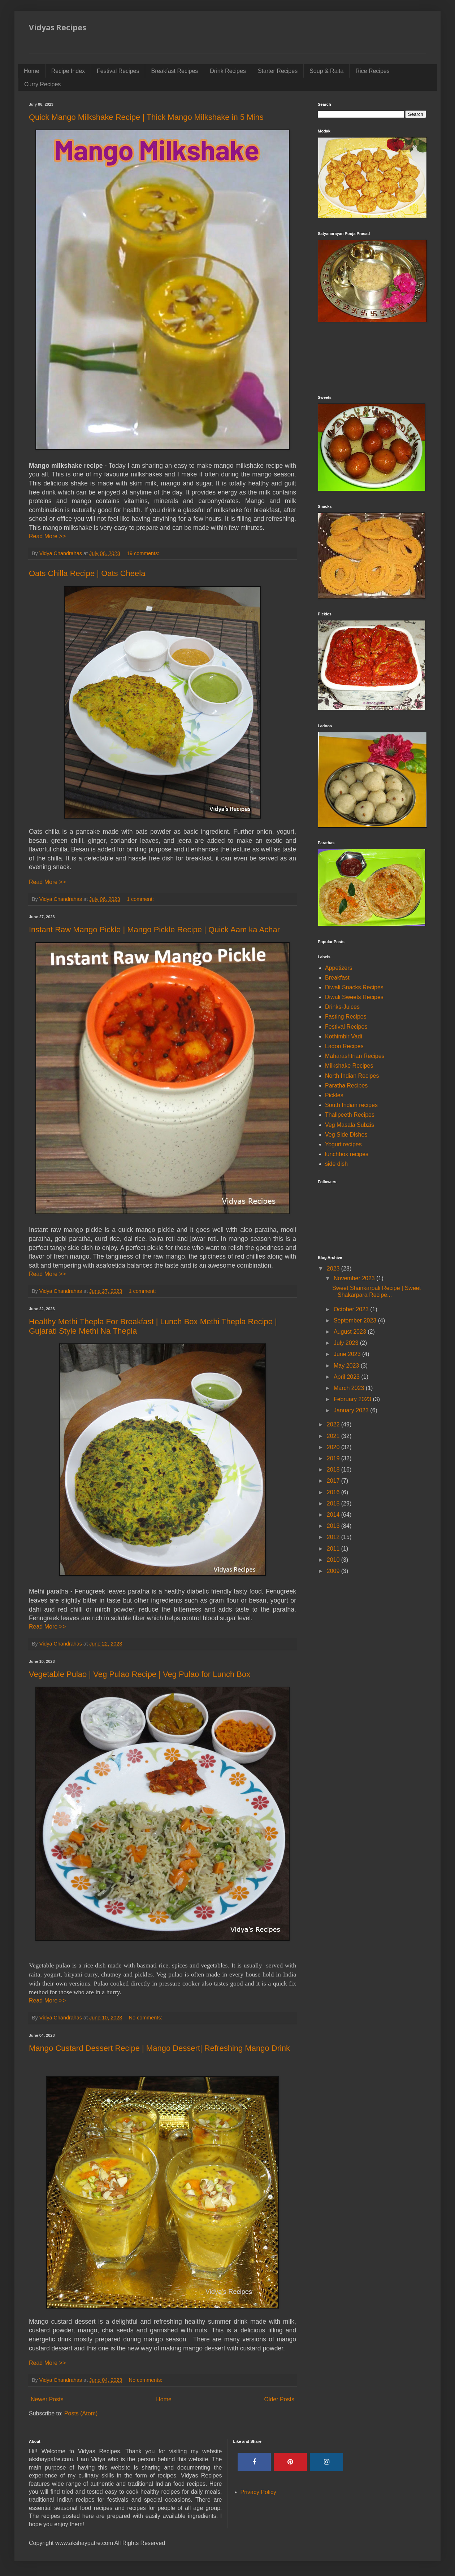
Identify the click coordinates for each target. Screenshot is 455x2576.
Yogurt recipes (343, 1144)
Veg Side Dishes (346, 1135)
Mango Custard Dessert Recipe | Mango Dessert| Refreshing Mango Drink (159, 2048)
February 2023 (353, 1399)
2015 (334, 1503)
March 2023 (350, 1388)
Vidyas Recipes (57, 27)
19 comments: (144, 553)
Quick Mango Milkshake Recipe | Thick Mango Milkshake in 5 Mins (146, 117)
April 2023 (347, 1377)
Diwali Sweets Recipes (354, 997)
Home (31, 71)
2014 (334, 1515)
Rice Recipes (372, 71)
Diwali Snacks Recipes (354, 987)
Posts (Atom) (81, 2413)
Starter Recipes (278, 71)
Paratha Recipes (346, 1085)
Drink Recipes (228, 71)
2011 (334, 1549)
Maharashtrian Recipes (355, 1056)
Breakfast (337, 978)
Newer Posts (47, 2399)
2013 (334, 1526)
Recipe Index (68, 71)
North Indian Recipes (352, 1076)
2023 (334, 1268)
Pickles (334, 1095)
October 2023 (352, 1309)
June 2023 (348, 1354)
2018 (334, 1469)
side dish (336, 1164)
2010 (334, 1560)
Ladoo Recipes (344, 1046)
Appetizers (338, 968)
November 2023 (355, 1278)
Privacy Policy (258, 2492)
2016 (334, 1492)
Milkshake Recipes (349, 1066)
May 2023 (347, 1366)
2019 (334, 1458)
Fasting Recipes (346, 1017)
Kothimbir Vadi (343, 1036)
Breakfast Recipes (174, 71)
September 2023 (356, 1320)
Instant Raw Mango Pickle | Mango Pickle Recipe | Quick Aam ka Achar (154, 929)
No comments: (146, 2018)
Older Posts (279, 2399)
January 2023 (352, 1410)
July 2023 (347, 1343)
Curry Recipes (42, 84)
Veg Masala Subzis (349, 1125)
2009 (334, 1571)
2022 (334, 1424)
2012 (334, 1537)
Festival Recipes (118, 71)
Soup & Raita (326, 71)
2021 (334, 1436)
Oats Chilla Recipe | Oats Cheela (87, 573)
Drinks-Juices (342, 1007)
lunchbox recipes (346, 1154)
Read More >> (47, 536)
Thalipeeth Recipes (349, 1115)
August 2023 (351, 1332)
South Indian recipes (351, 1105)
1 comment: (141, 899)
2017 (334, 1481)
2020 (334, 1447)
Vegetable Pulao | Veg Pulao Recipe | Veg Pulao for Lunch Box (139, 1674)
